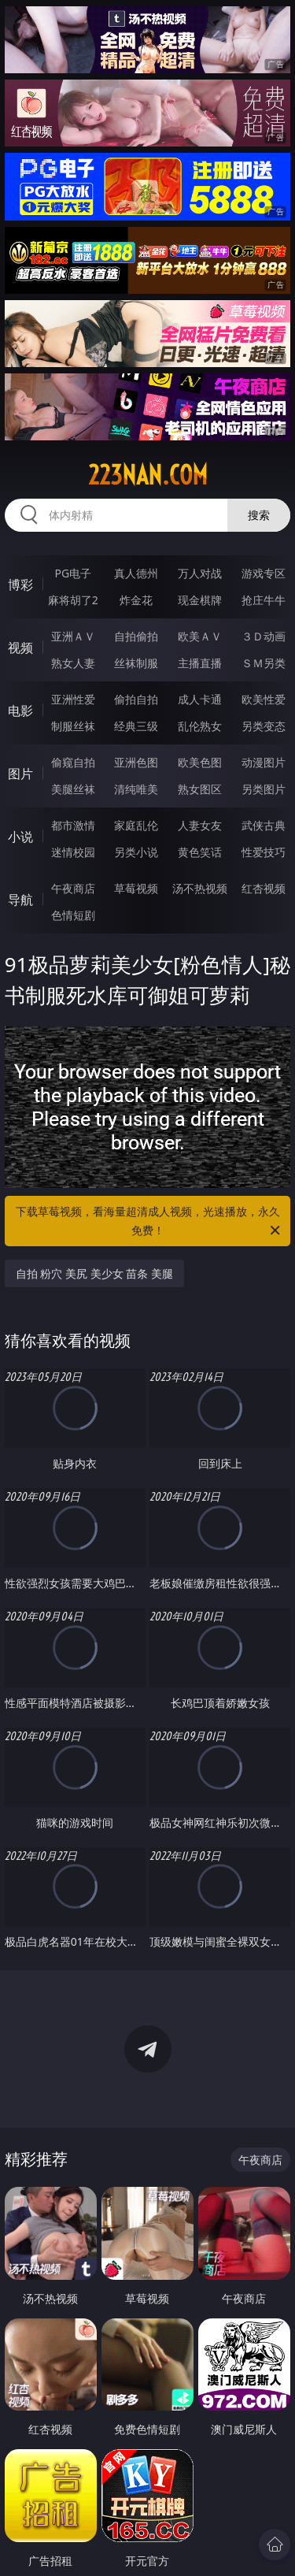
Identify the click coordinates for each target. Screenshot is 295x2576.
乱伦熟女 (200, 725)
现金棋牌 (200, 599)
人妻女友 (200, 825)
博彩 (20, 584)
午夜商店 (73, 888)
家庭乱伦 (136, 825)
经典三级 (136, 725)
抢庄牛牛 (264, 599)
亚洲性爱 (73, 699)
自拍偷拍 (136, 636)
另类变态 (264, 725)
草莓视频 (136, 888)
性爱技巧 (264, 851)
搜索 (259, 514)
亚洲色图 (136, 762)
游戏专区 (264, 573)
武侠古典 (264, 825)
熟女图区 (200, 788)
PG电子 (72, 573)
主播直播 (200, 662)
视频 (20, 647)
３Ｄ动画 (264, 636)
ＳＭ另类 (264, 662)
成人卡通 (200, 699)
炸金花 (136, 599)
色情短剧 (73, 915)
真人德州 (136, 573)
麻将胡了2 (73, 599)
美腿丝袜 (73, 788)
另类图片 (264, 788)
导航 (20, 899)
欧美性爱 (264, 699)
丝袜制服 (136, 662)
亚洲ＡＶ (73, 636)
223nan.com (148, 475)
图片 (20, 773)
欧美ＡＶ (200, 636)
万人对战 (200, 573)
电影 (20, 710)
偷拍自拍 (136, 699)
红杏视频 (264, 888)
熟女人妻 (73, 662)
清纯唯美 (136, 788)
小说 (20, 836)
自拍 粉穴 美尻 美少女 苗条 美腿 (94, 1273)
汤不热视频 (199, 888)
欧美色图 (200, 762)
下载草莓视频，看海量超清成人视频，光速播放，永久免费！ (149, 1222)
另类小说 (136, 851)
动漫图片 (264, 762)
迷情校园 (73, 851)
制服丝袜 (73, 725)
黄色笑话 (200, 851)
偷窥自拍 (73, 762)
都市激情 (73, 825)
